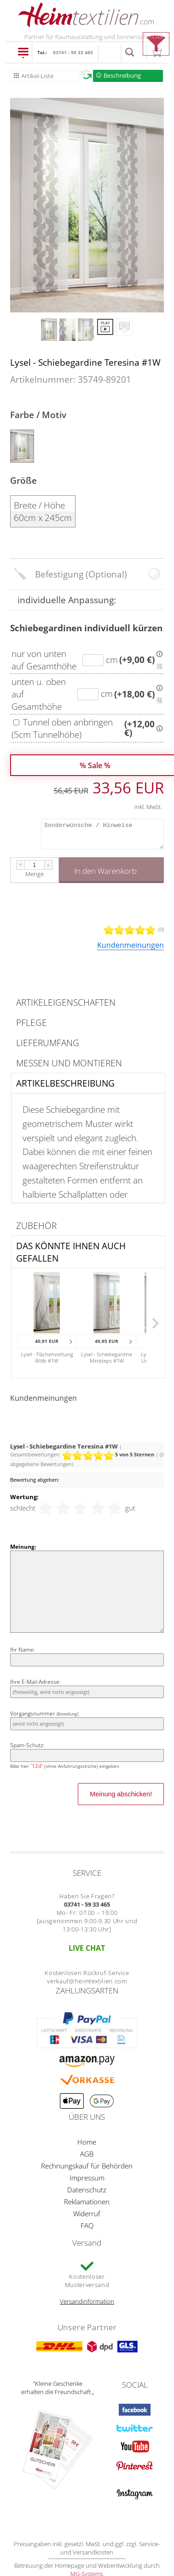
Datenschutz (86, 2189)
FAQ (87, 2225)
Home (86, 2141)
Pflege (31, 1022)
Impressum (87, 2177)
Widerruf (86, 2213)
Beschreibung (122, 75)
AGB (86, 2153)
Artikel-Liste (37, 76)
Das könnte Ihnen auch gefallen (71, 1252)
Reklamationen (87, 2201)
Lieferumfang (47, 1042)
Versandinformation (87, 2301)
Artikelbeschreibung (65, 1083)
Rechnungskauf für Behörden (87, 2165)
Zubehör (36, 1225)
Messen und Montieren (69, 1063)
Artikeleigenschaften (66, 1002)
